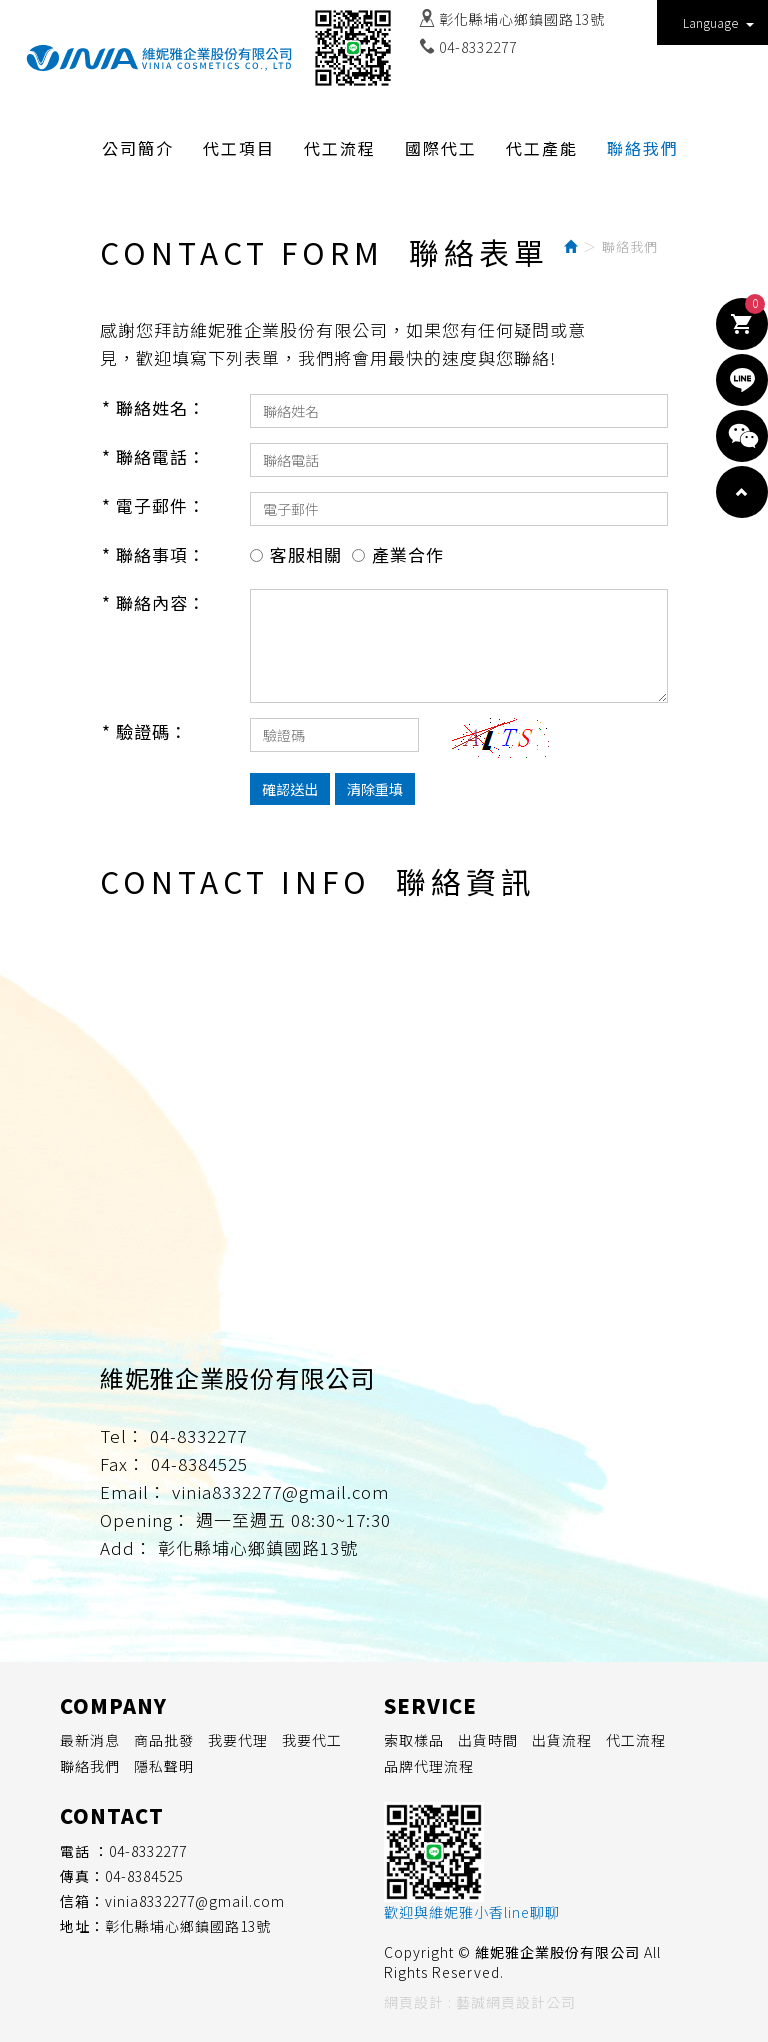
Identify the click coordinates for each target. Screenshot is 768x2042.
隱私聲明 (164, 1766)
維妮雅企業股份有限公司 (159, 58)
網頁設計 (414, 2002)
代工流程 (636, 1740)
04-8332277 (478, 47)
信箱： (82, 1901)
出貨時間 (488, 1740)
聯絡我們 (90, 1766)
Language (718, 22)
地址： (82, 1926)
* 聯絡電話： (154, 456)
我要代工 (312, 1740)
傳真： (82, 1876)
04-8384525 (144, 1876)
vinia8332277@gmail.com (195, 1901)
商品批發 (164, 1740)
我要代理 (238, 1740)
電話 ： (84, 1851)
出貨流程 (562, 1740)
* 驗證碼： (145, 731)
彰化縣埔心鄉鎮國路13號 (522, 19)
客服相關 (306, 554)
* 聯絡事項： (154, 554)
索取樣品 (414, 1740)
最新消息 (90, 1740)
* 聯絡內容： (154, 602)
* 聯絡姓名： (154, 407)
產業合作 (408, 554)
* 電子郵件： (154, 505)
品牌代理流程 (429, 1766)
